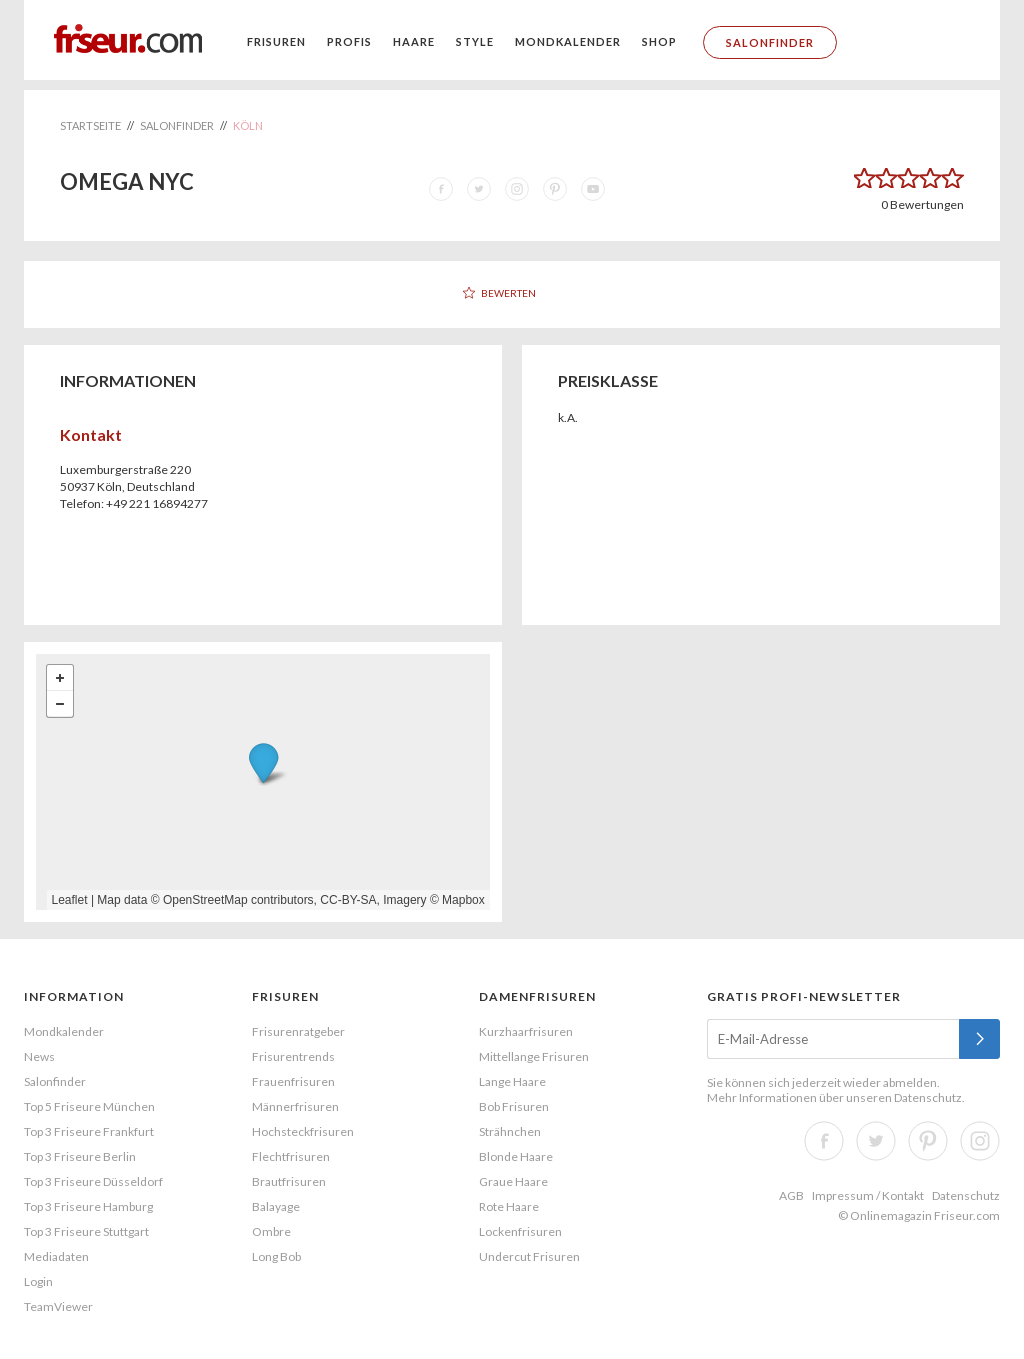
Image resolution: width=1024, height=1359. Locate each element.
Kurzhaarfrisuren (526, 1031)
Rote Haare (509, 1206)
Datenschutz (928, 1097)
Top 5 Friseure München (89, 1106)
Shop (659, 41)
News (39, 1056)
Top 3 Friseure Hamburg (88, 1206)
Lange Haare (512, 1081)
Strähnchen (510, 1131)
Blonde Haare (516, 1156)
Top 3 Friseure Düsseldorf (93, 1181)
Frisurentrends (293, 1056)
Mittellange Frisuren (534, 1056)
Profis (349, 41)
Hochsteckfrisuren (303, 1131)
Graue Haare (513, 1181)
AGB (791, 1195)
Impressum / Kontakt (868, 1195)
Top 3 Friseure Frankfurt (89, 1131)
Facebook (824, 1141)
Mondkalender (568, 41)
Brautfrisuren (289, 1181)
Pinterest (928, 1141)
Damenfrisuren (537, 996)
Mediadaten (56, 1256)
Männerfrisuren (295, 1106)
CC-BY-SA (348, 900)
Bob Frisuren (514, 1106)
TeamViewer (58, 1306)
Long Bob (276, 1256)
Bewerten (508, 293)
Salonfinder (770, 42)
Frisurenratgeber (298, 1031)
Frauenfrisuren (293, 1081)
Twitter (876, 1141)
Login (38, 1281)
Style (475, 41)
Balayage (276, 1206)
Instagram (980, 1141)
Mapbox (463, 900)
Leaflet (70, 900)
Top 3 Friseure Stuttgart (86, 1231)
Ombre (271, 1231)
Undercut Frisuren (529, 1256)
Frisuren (276, 41)
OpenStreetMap (205, 900)
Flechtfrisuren (291, 1156)
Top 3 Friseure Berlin (80, 1156)
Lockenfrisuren (520, 1231)
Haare (414, 41)
